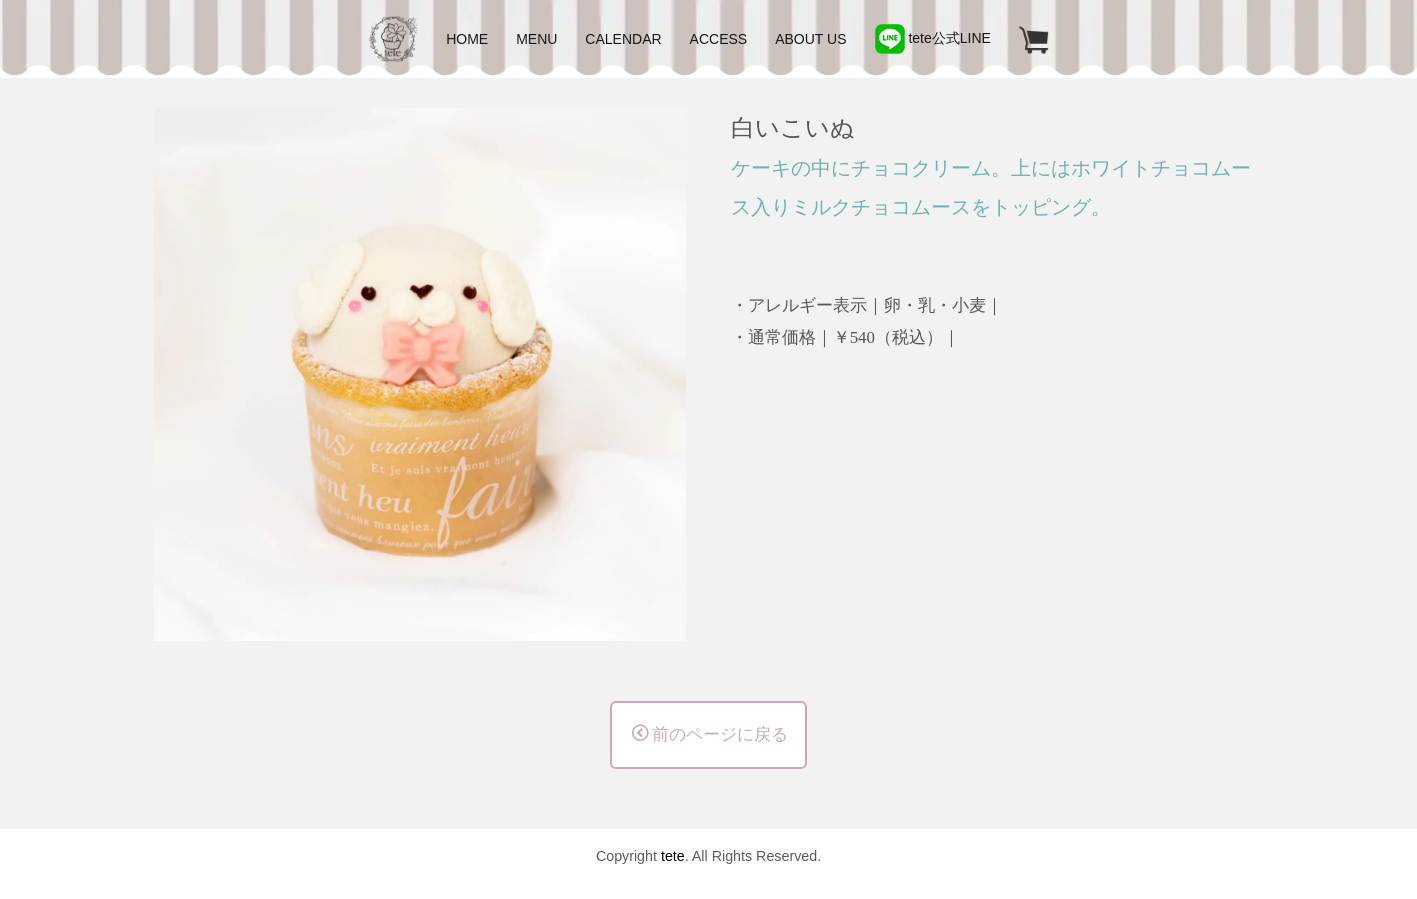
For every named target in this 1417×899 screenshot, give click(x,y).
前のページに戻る (710, 734)
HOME (467, 39)
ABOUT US (810, 39)
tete (673, 856)
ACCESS (719, 39)
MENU (536, 39)
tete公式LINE (933, 38)
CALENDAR (623, 39)
